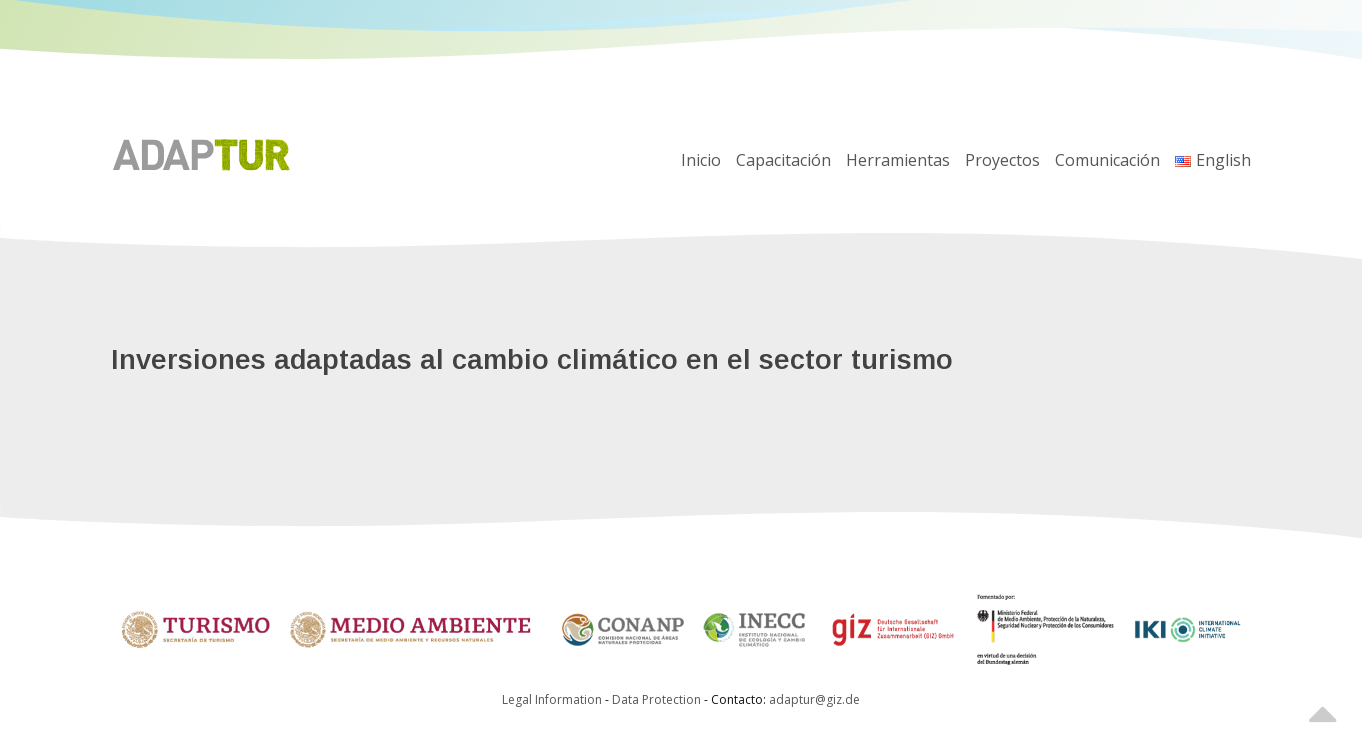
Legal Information (552, 699)
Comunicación (1107, 160)
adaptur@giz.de (814, 699)
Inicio (701, 160)
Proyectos (1002, 160)
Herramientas (898, 160)
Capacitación (783, 160)
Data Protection (658, 699)
